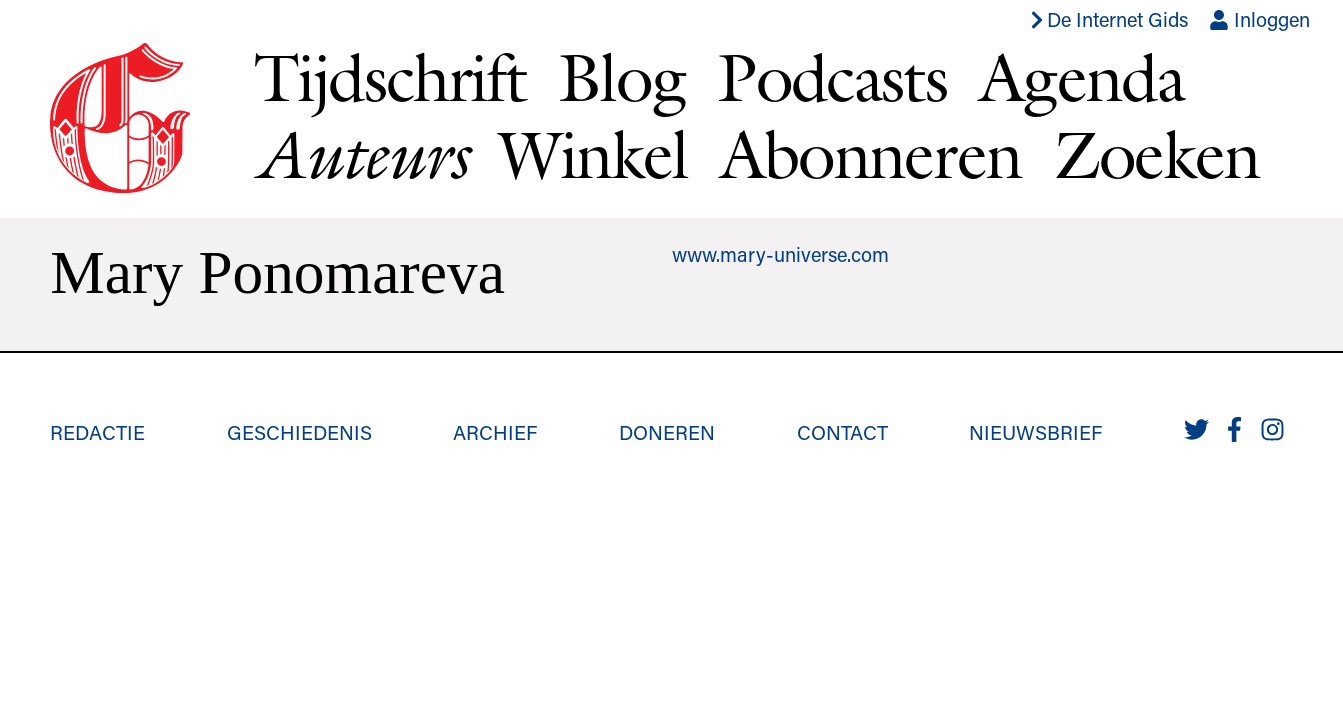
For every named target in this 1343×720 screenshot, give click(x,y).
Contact (842, 432)
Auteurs (360, 154)
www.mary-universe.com (780, 254)
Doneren (667, 432)
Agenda (1081, 77)
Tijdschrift (390, 77)
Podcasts (832, 77)
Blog (621, 77)
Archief (495, 432)
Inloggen (1259, 19)
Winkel (593, 154)
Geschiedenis (299, 432)
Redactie (97, 432)
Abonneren (871, 154)
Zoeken (1157, 154)
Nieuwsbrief (1035, 432)
